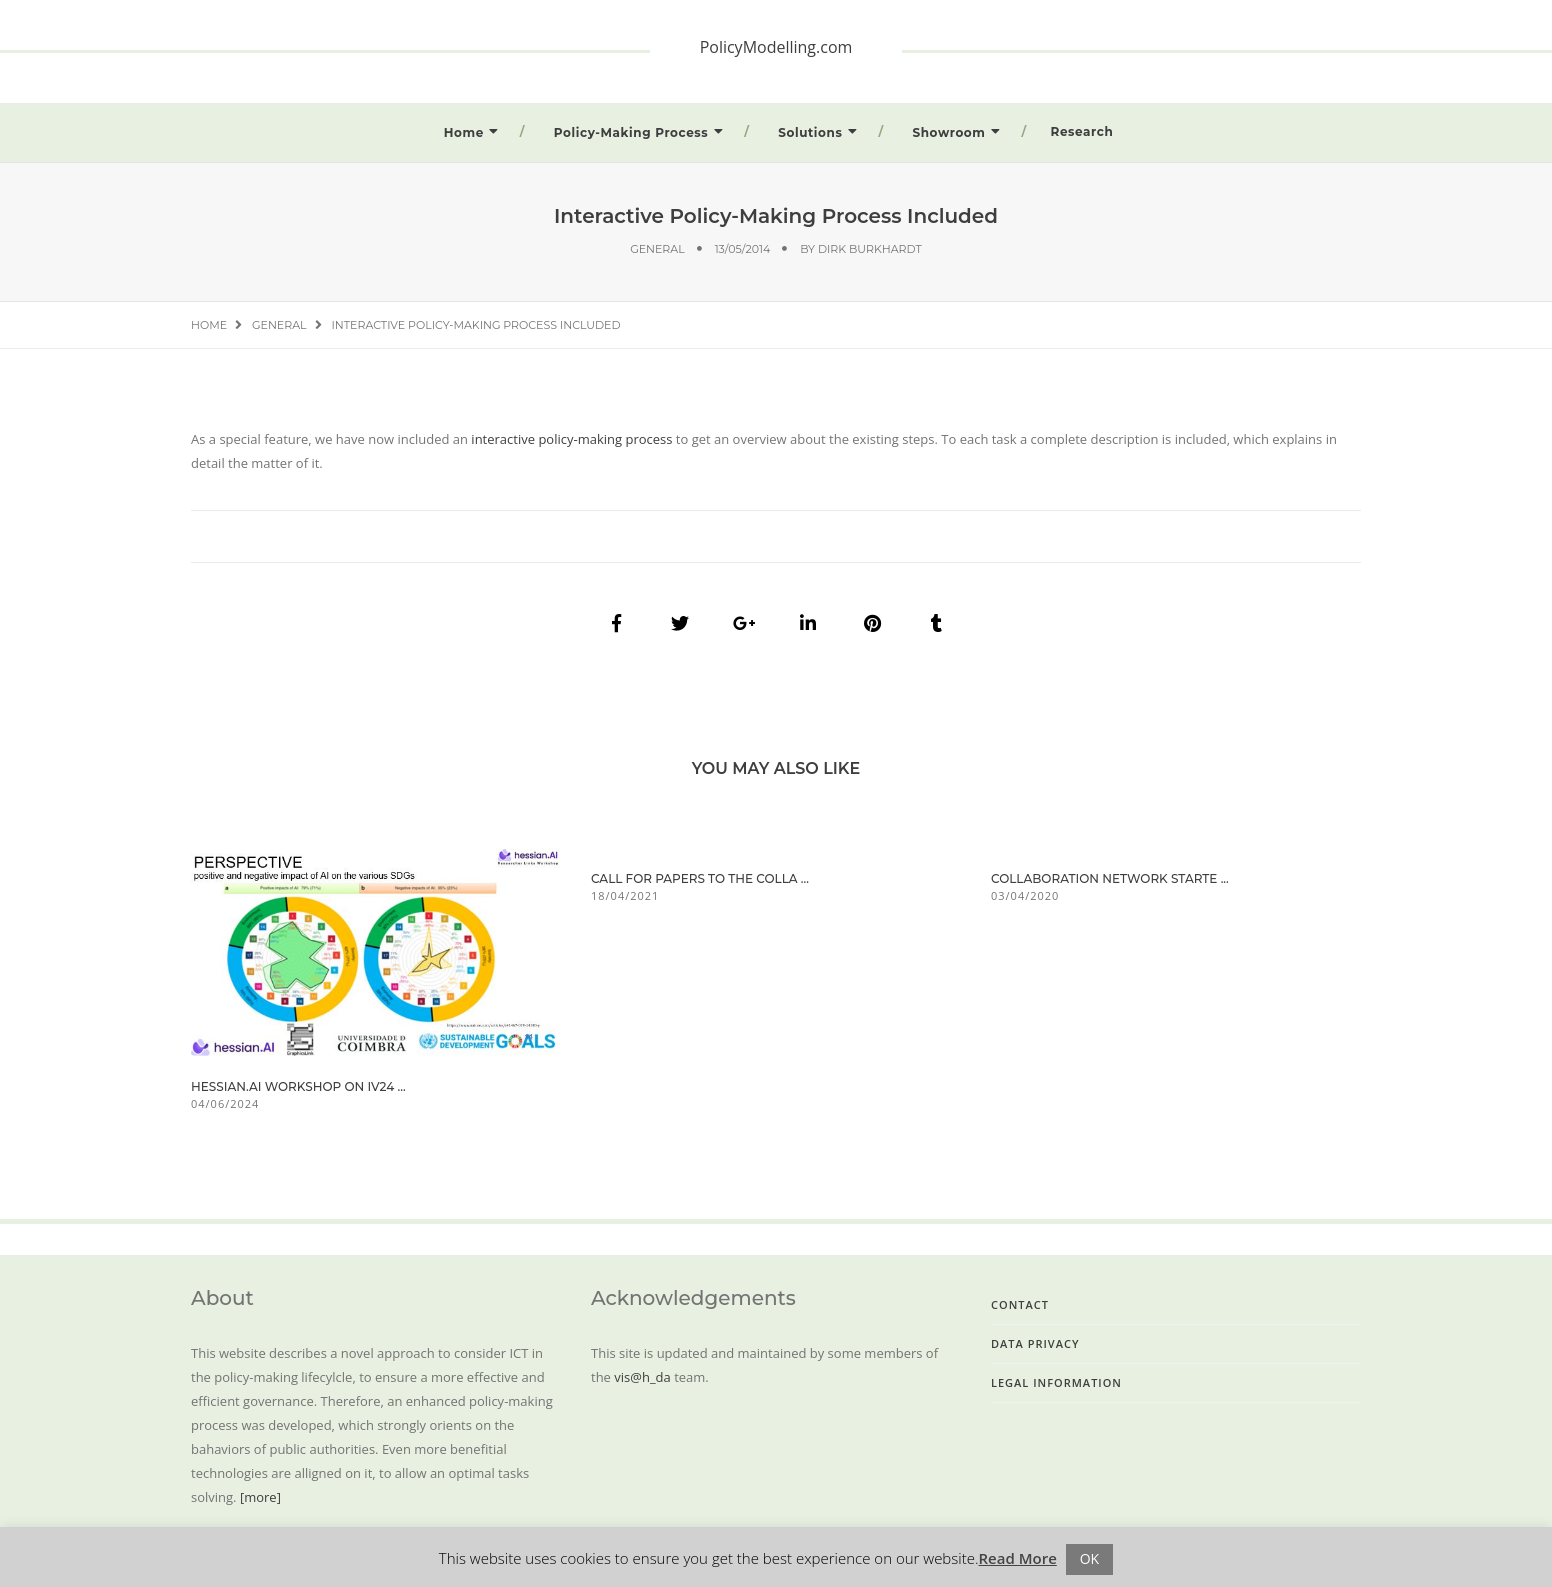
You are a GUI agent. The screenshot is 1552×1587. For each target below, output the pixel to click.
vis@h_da (642, 1377)
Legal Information (1056, 1382)
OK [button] (1089, 1558)
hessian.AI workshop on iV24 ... (298, 1086)
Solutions (810, 132)
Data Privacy (1035, 1343)
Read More (1018, 1558)
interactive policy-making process (570, 439)
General (657, 249)
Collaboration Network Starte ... (1110, 878)
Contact (1020, 1304)
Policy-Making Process (631, 132)
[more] (260, 1497)
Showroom (948, 132)
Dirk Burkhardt (870, 249)
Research (1082, 131)
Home (464, 132)
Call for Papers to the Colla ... (700, 878)
